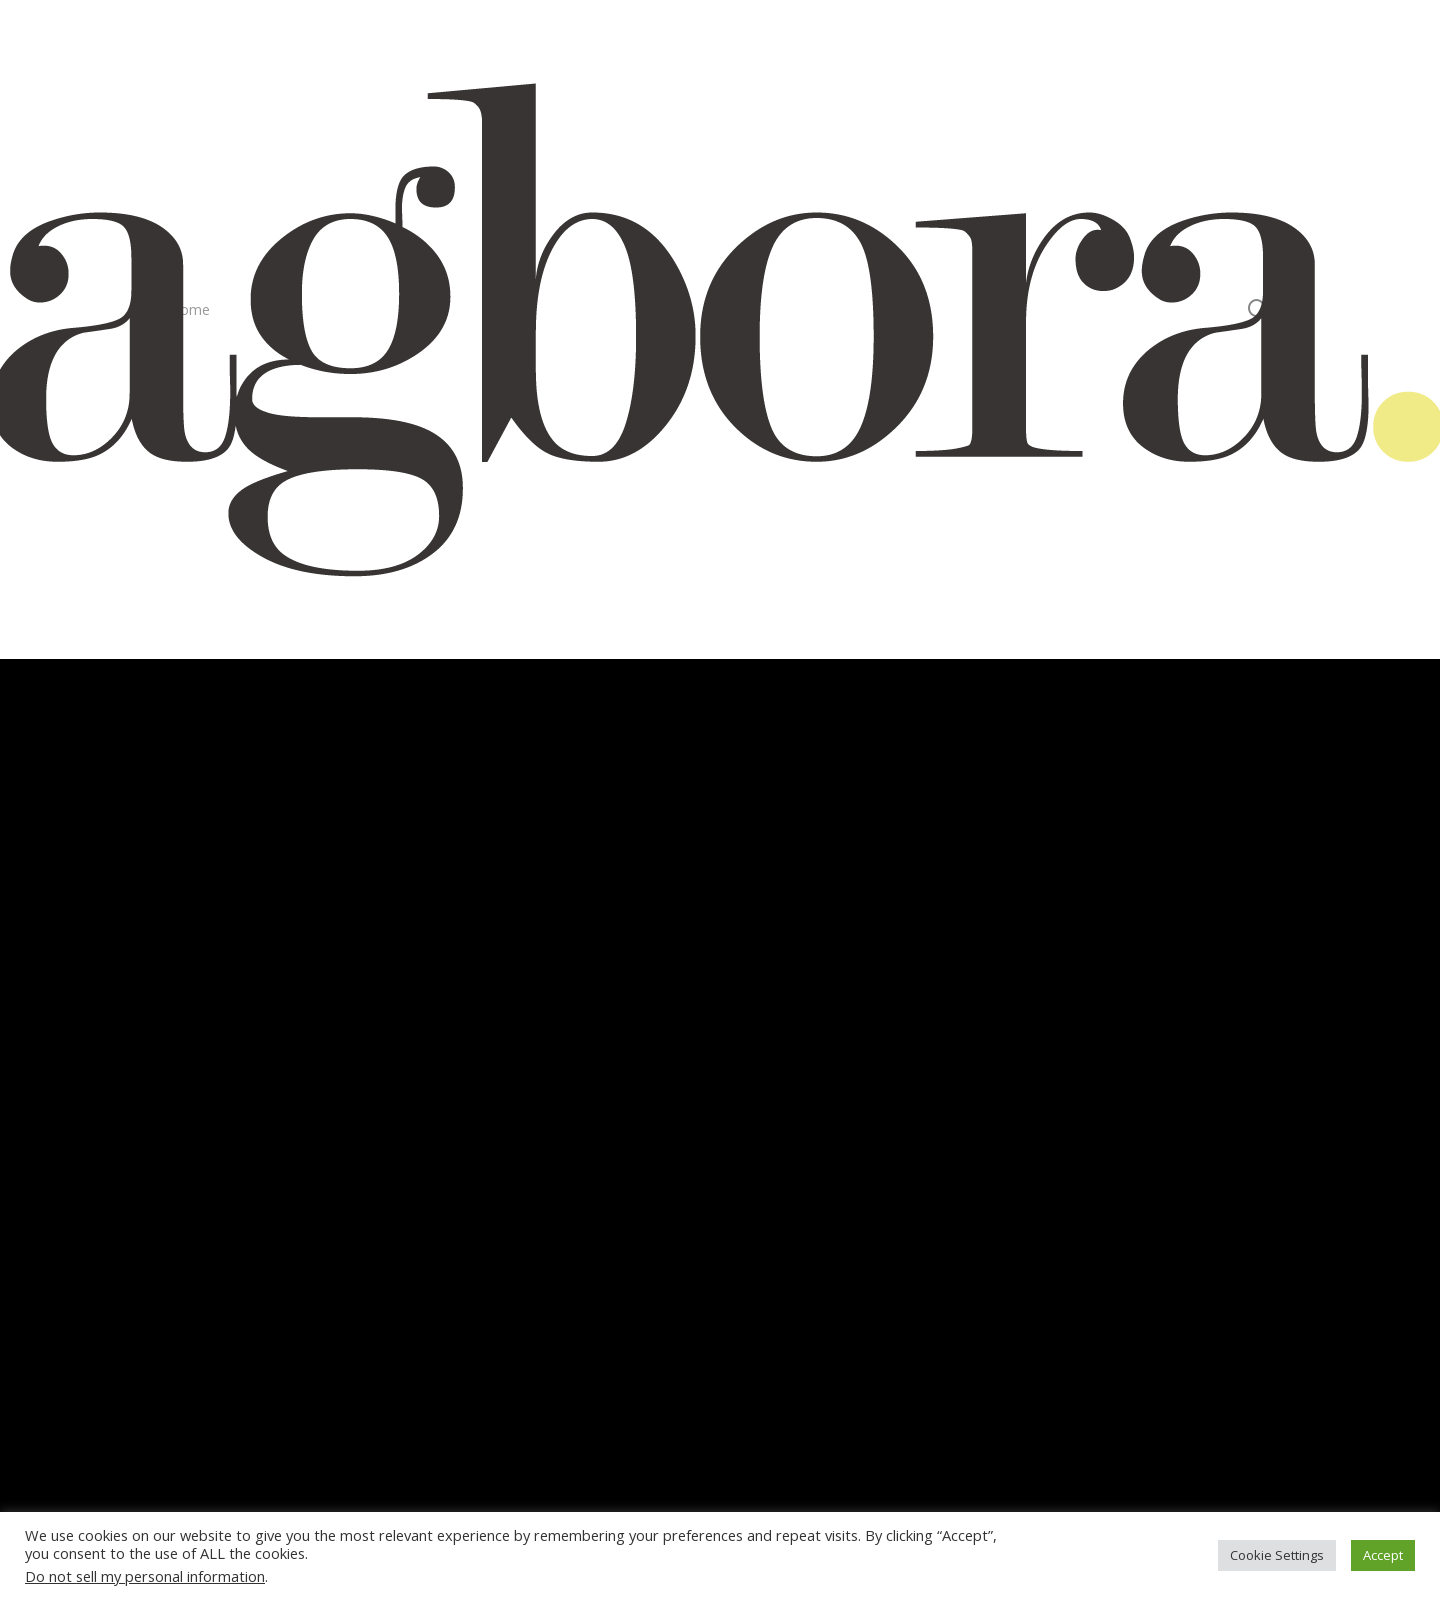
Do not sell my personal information (145, 1576)
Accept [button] (1383, 1555)
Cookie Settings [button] (1277, 1555)
